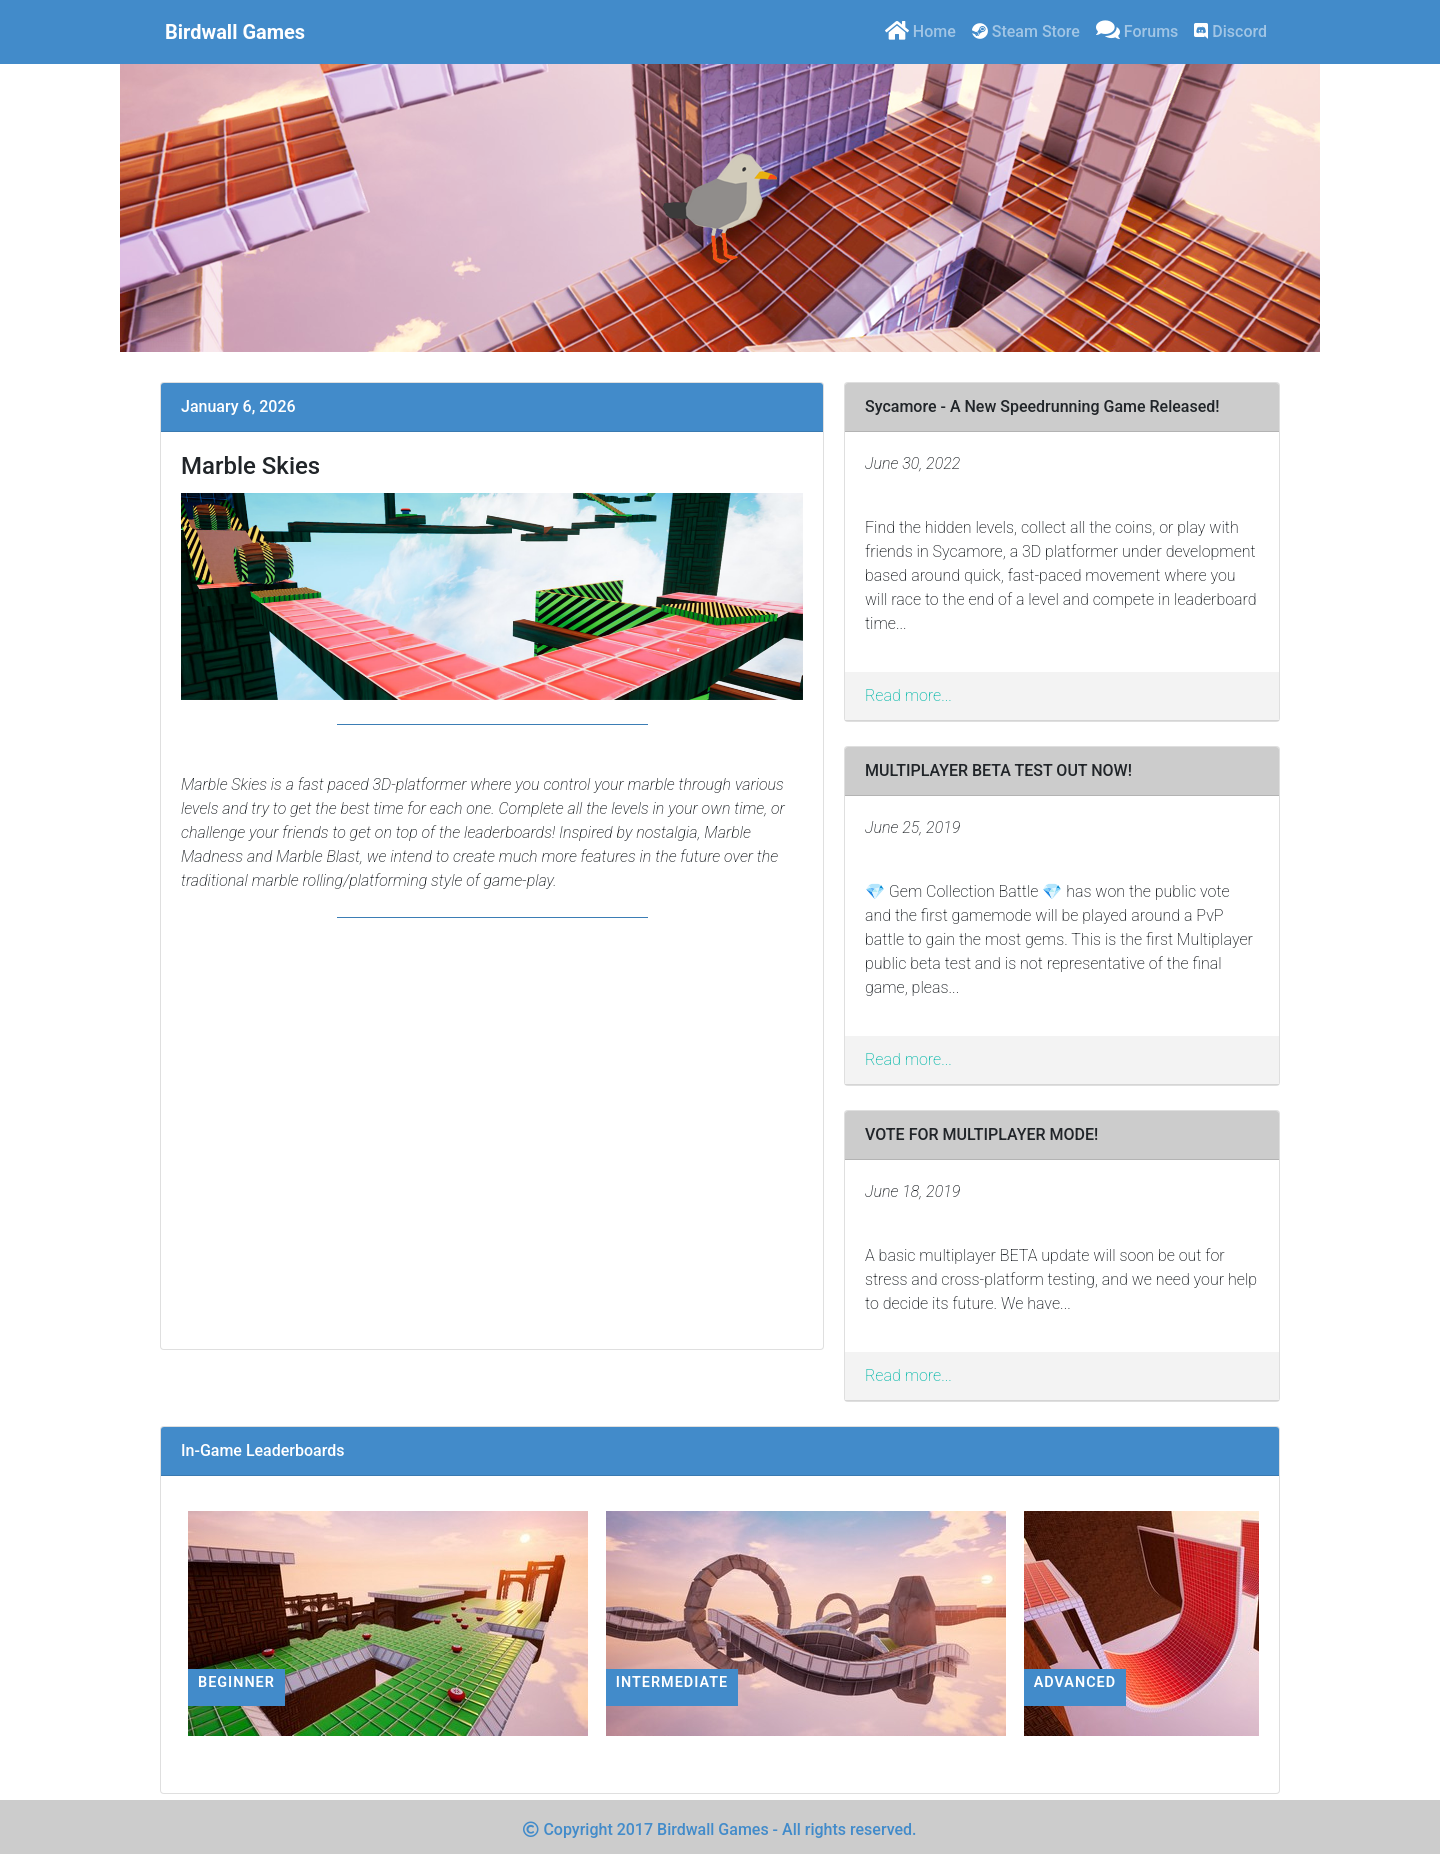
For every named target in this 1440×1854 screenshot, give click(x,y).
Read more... (908, 695)
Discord (1230, 31)
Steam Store (1026, 31)
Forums (1137, 30)
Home (920, 30)
